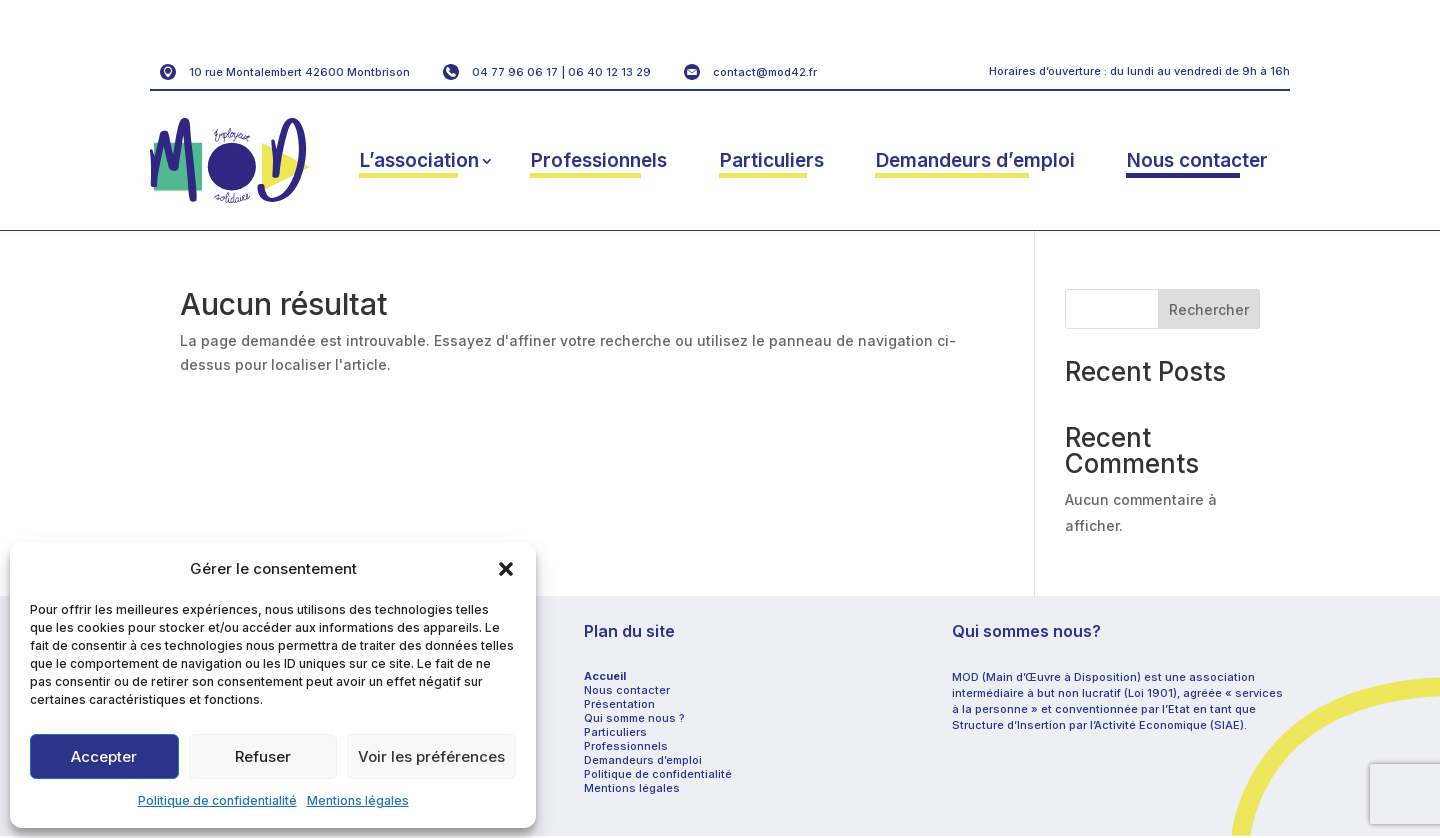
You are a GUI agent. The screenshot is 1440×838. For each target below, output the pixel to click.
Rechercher (1209, 309)
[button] (506, 569)
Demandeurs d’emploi (975, 160)
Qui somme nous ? (634, 718)
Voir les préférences (431, 756)
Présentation (619, 704)
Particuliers (772, 160)
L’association (419, 160)
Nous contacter (1197, 160)
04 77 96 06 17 (515, 72)
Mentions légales (358, 800)
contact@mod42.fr (765, 72)
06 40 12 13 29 (609, 72)
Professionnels (599, 160)
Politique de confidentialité (217, 800)
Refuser (263, 756)
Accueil (605, 676)
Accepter (104, 756)
